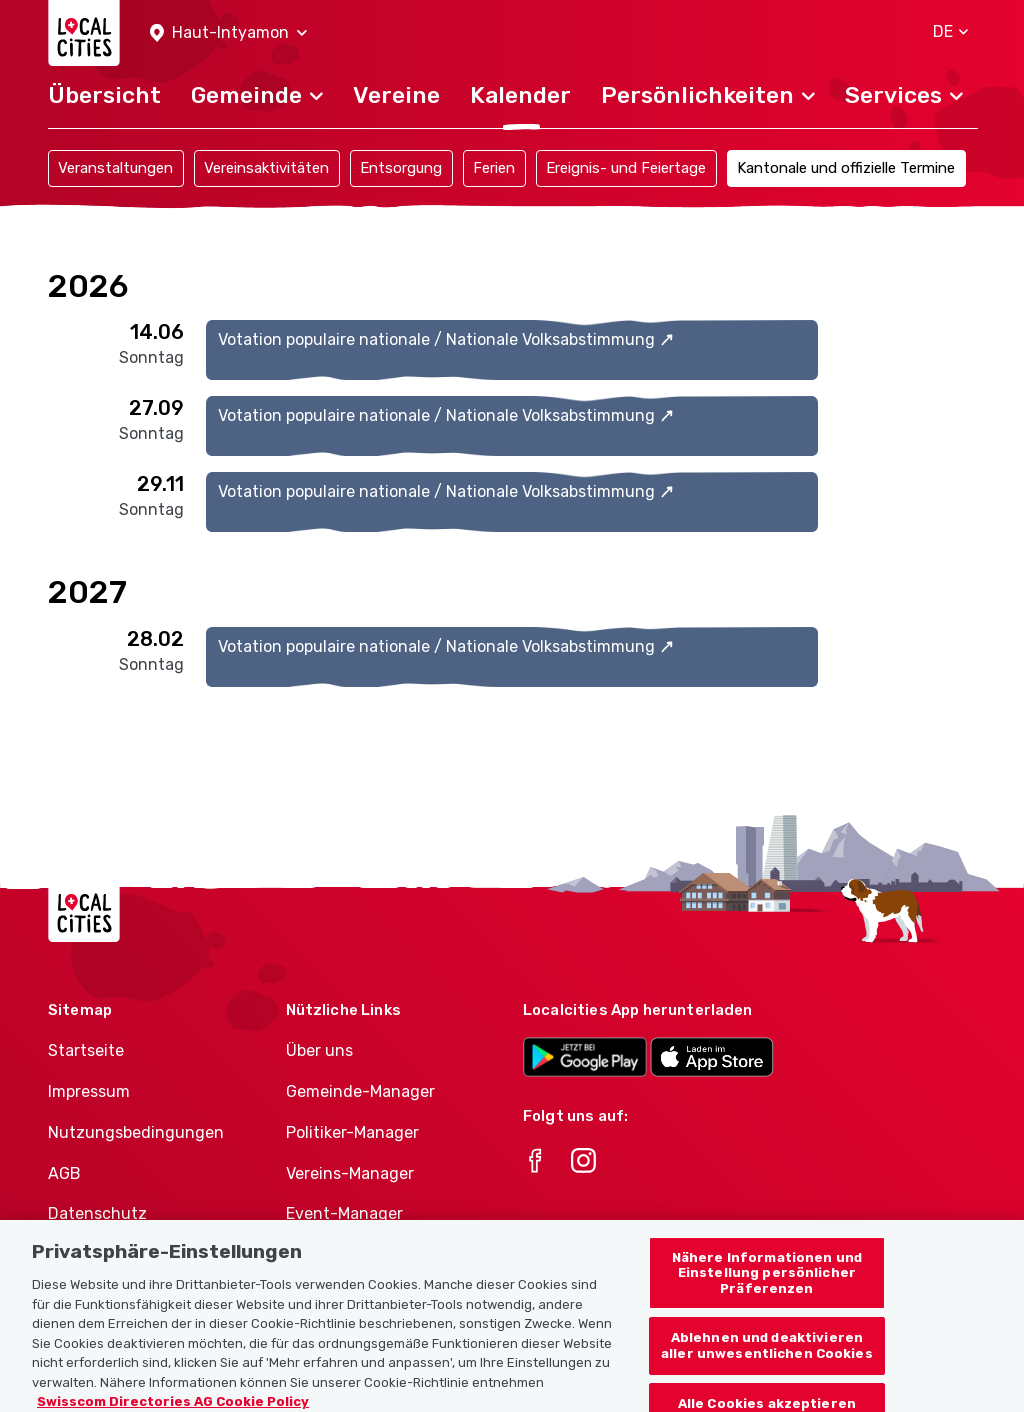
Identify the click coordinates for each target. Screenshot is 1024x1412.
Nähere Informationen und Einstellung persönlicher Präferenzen (767, 1286)
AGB (64, 1173)
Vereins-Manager (350, 1173)
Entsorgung (401, 168)
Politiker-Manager (352, 1132)
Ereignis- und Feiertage (626, 168)
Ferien (494, 168)
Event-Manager (344, 1213)
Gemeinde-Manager (360, 1091)
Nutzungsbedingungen (136, 1132)
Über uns (319, 1050)
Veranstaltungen (115, 168)
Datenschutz (97, 1213)
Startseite (86, 1050)
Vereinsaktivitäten (266, 168)
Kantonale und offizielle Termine (846, 168)
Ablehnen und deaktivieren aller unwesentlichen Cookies (767, 1359)
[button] (228, 33)
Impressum (89, 1091)
